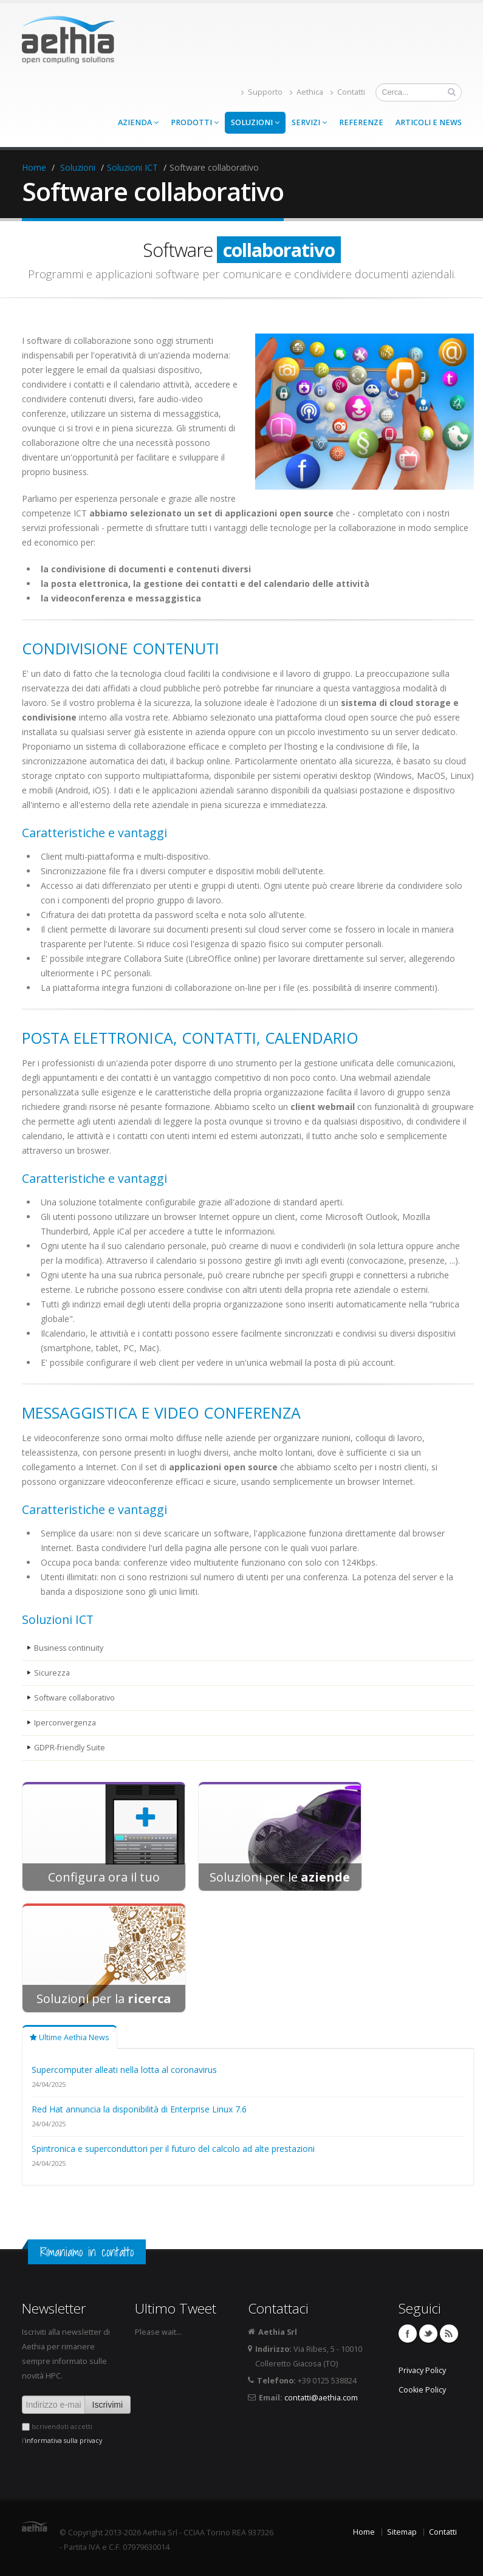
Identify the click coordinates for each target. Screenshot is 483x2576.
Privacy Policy (422, 2370)
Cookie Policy (422, 2390)
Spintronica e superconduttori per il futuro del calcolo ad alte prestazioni (173, 2148)
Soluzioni (255, 122)
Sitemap (402, 2532)
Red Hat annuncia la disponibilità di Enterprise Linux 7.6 (139, 2109)
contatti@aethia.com (321, 2398)
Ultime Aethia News (69, 2037)
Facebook (408, 2333)
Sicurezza (52, 1673)
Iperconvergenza (65, 1723)
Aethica (306, 92)
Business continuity (69, 1648)
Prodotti (195, 122)
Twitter (428, 2333)
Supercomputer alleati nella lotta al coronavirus (124, 2069)
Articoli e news (429, 122)
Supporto (262, 92)
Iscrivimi (107, 2405)
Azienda (138, 122)
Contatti (348, 92)
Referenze (361, 122)
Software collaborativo (74, 1698)
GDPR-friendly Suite (69, 1747)
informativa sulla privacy (63, 2440)
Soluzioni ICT (132, 167)
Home (34, 167)
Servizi (309, 122)
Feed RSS (449, 2333)
